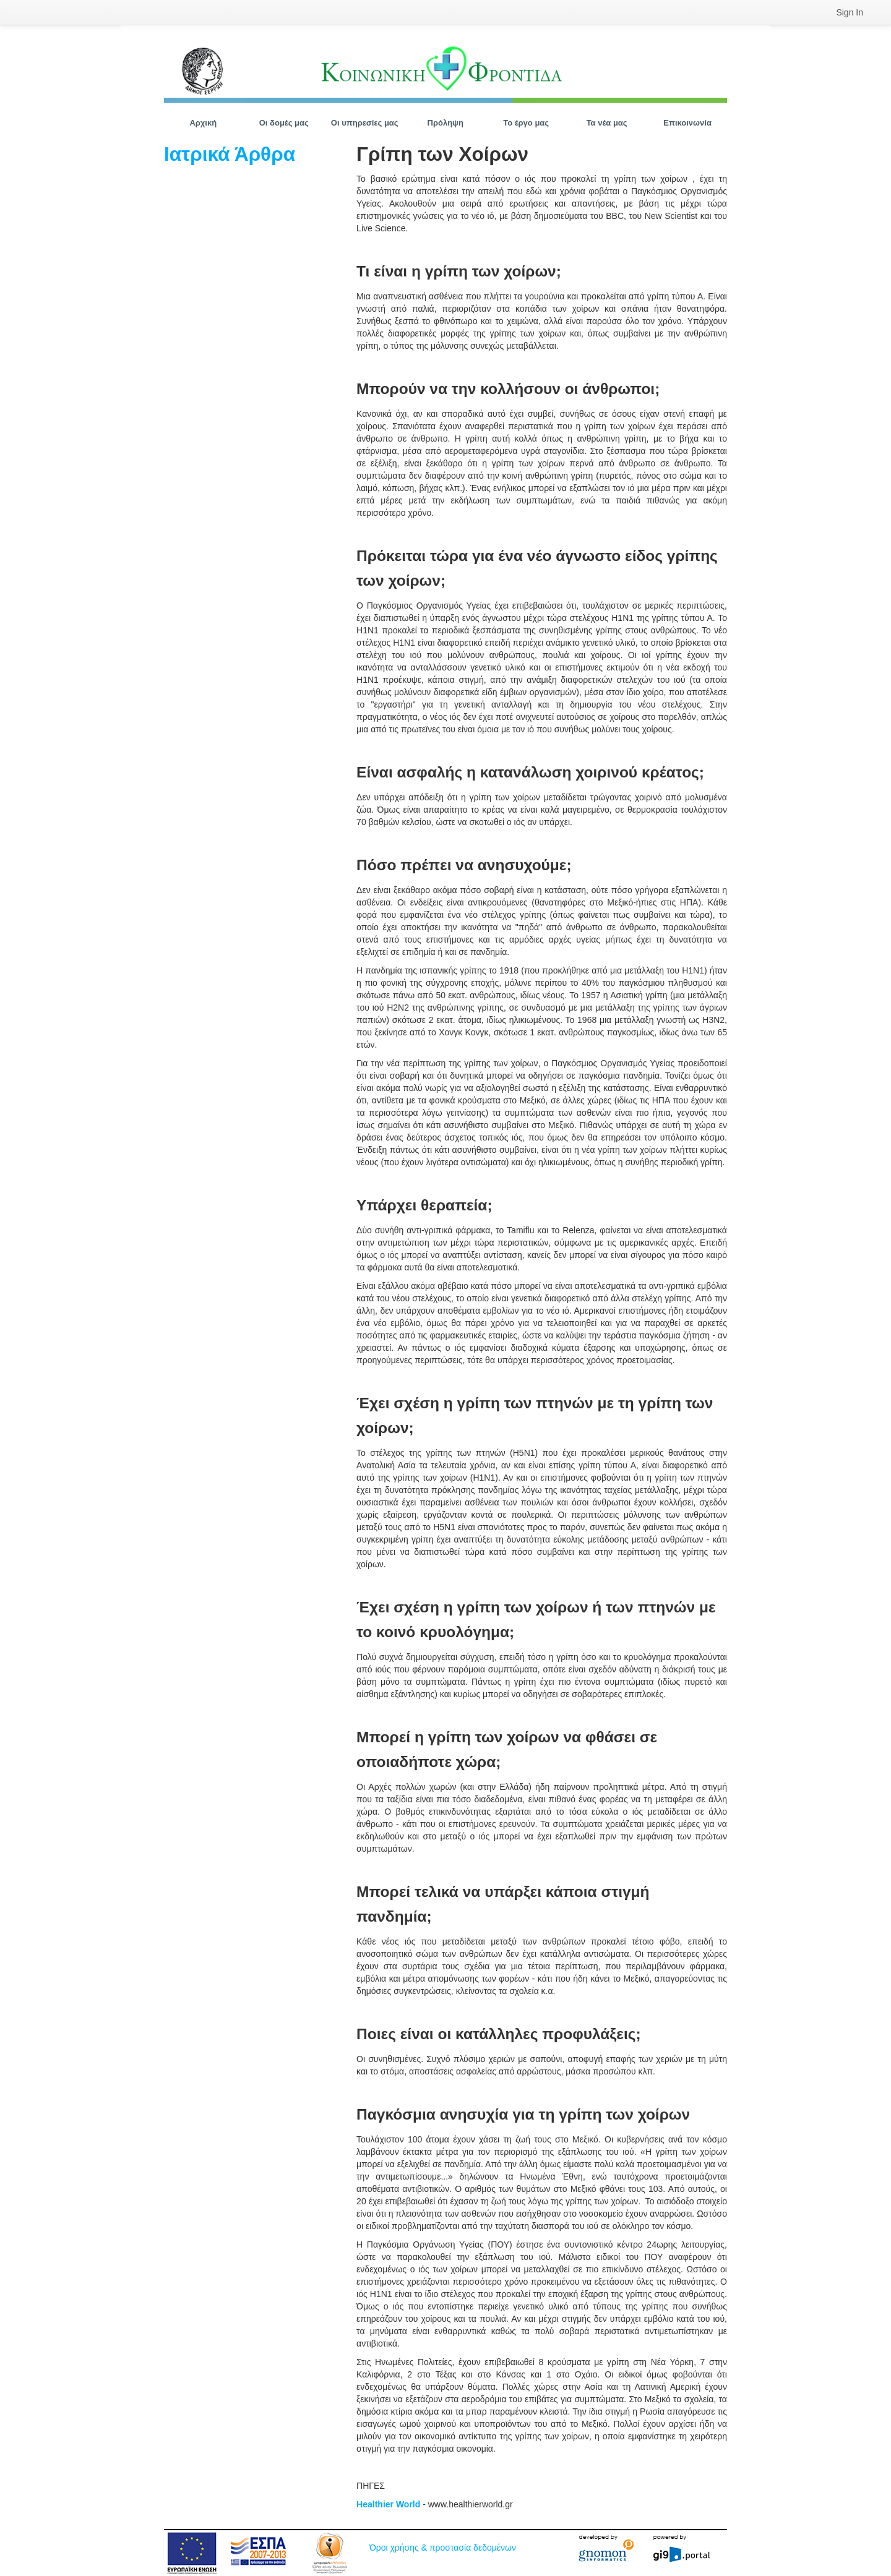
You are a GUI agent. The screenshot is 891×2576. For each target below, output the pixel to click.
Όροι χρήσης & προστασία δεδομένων (442, 2547)
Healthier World (388, 2504)
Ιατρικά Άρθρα (229, 154)
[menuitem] (849, 12)
